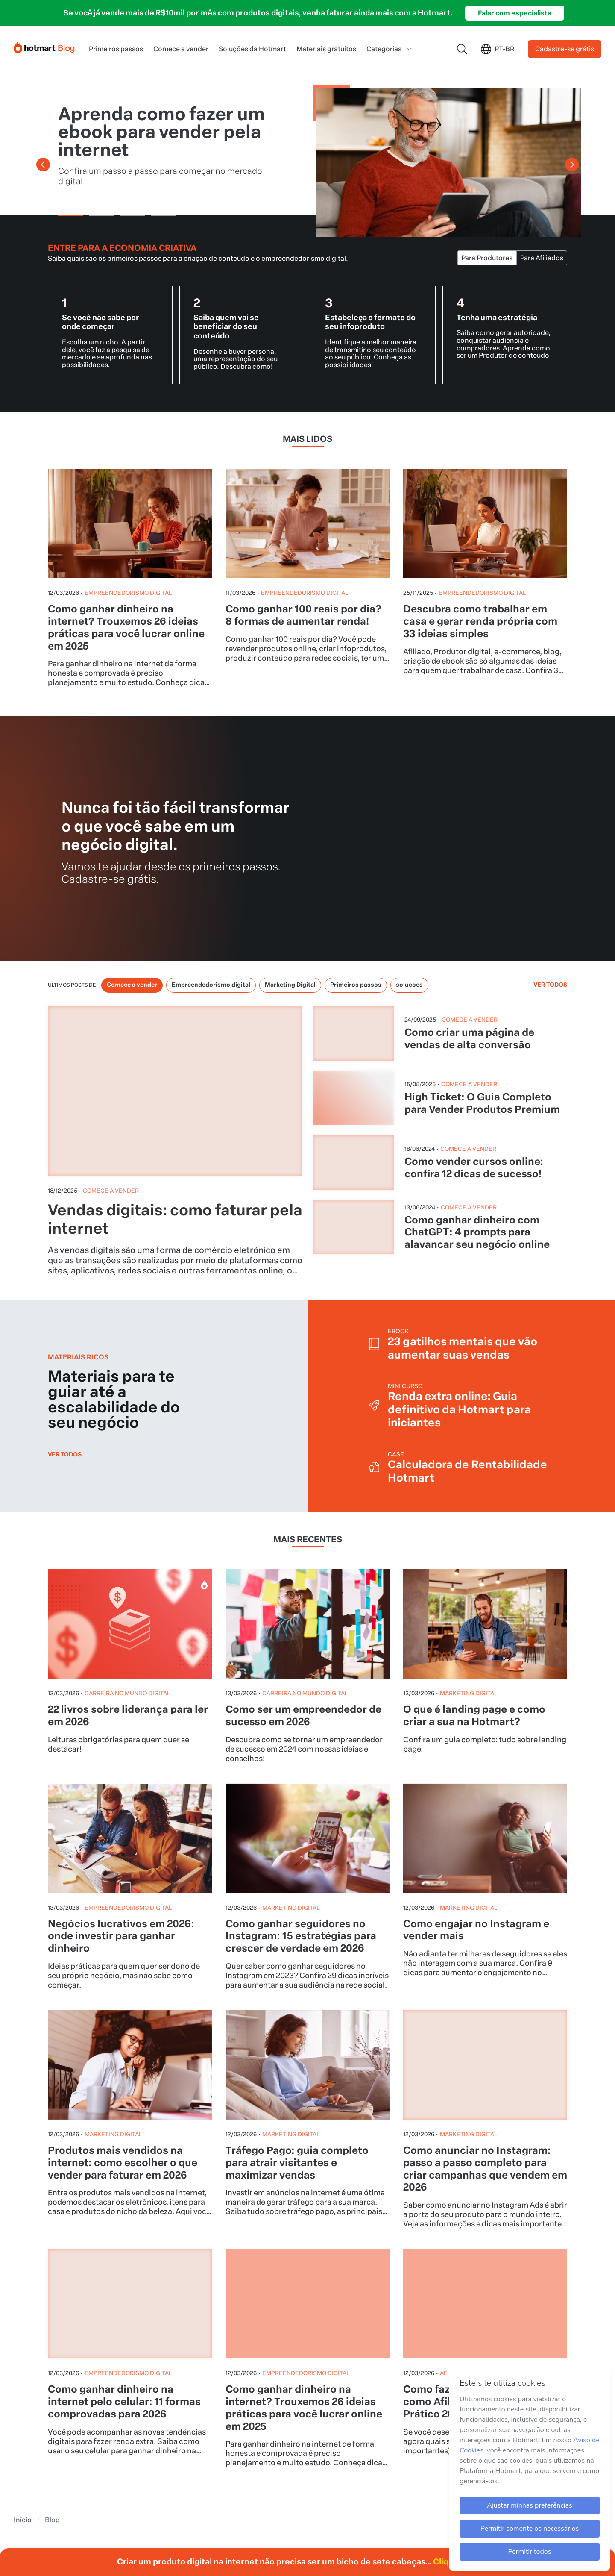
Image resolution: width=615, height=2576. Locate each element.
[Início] (44, 20)
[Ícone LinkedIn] (77, 2409)
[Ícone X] (96, 2409)
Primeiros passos (116, 23)
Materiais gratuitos (326, 23)
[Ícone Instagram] (21, 2409)
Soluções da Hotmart (252, 23)
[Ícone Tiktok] (59, 2409)
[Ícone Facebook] (115, 2409)
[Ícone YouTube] (40, 2409)
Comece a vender (180, 23)
